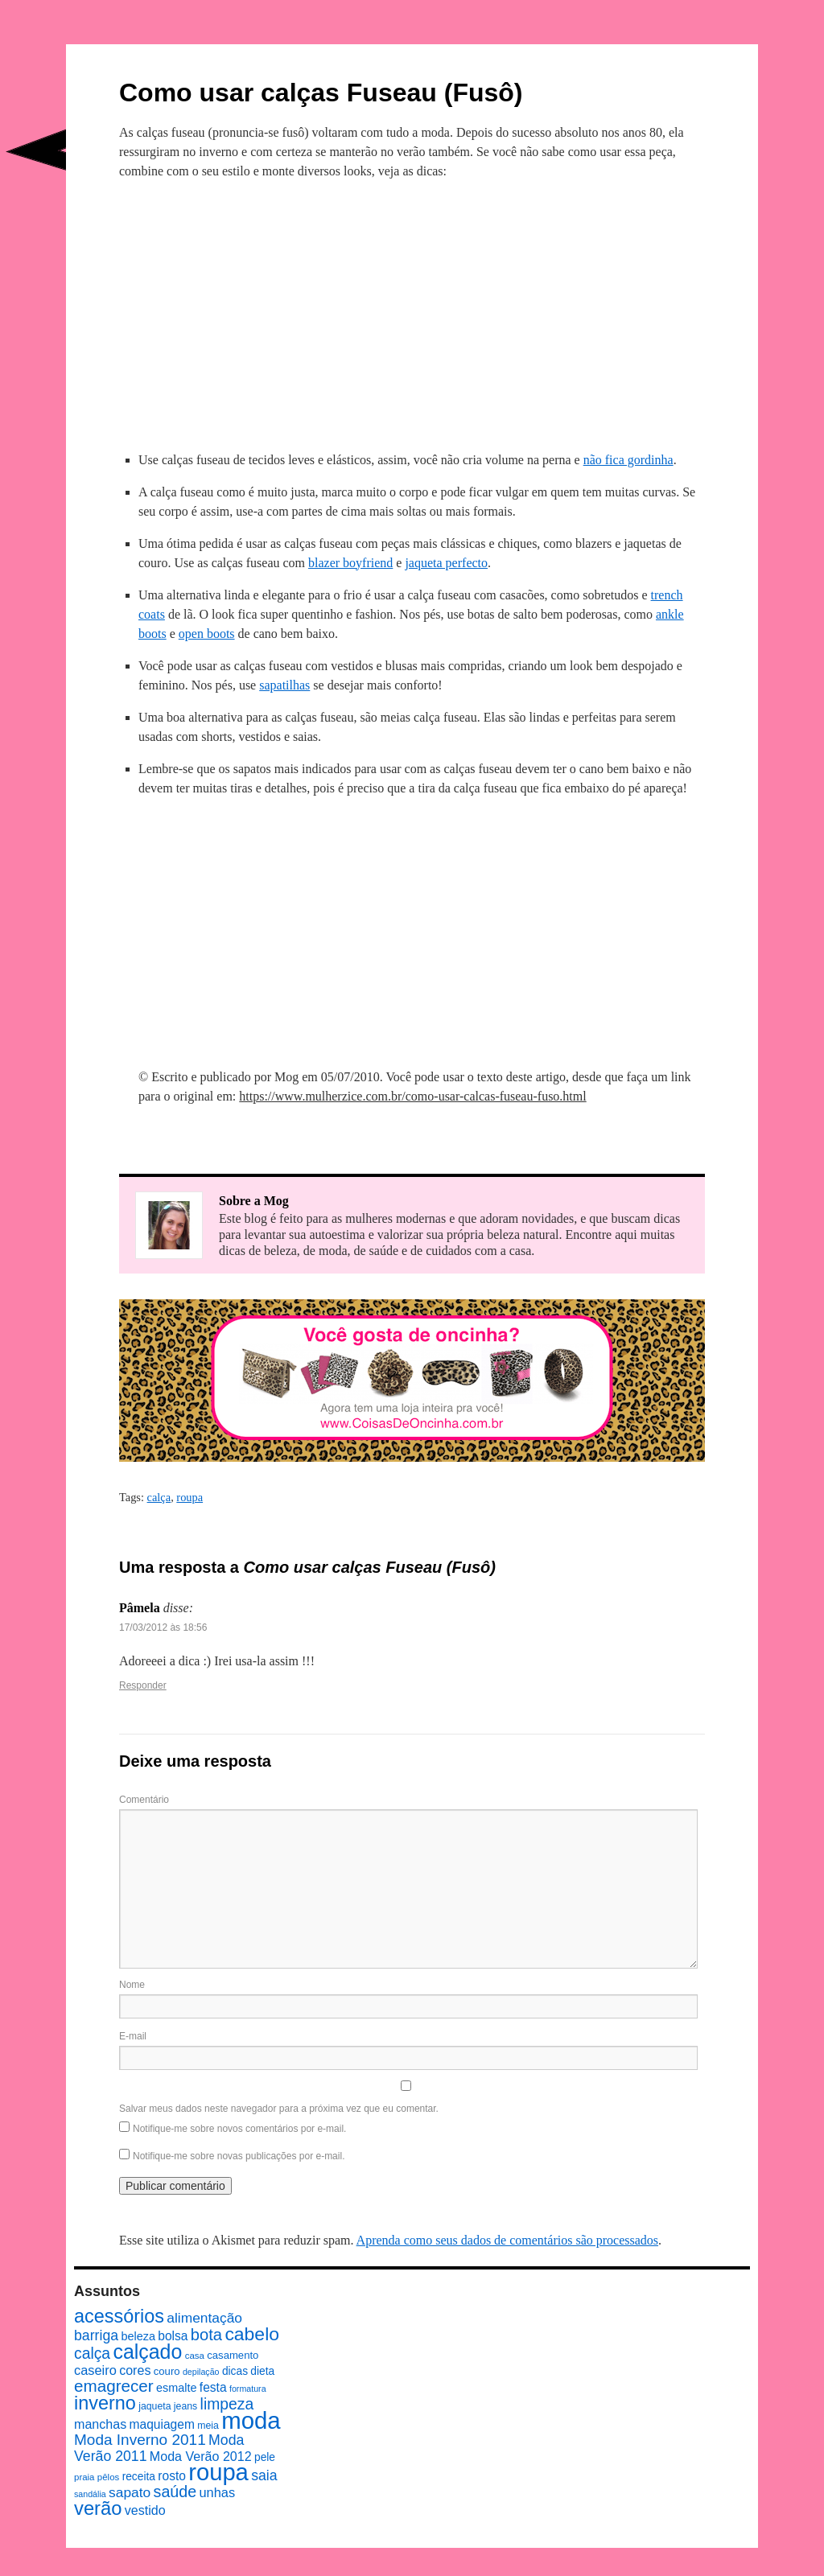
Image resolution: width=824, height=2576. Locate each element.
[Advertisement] (412, 313)
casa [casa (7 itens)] (194, 2355)
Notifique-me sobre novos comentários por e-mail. (239, 2128)
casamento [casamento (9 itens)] (232, 2355)
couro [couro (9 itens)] (167, 2371)
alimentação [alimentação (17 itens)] (204, 2318)
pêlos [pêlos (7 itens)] (108, 2477)
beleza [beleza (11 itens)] (138, 2336)
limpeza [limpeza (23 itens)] (227, 2404)
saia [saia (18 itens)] (264, 2475)
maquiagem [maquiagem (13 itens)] (162, 2424)
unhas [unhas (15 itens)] (217, 2492)
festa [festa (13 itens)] (213, 2387)
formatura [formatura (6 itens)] (247, 2388)
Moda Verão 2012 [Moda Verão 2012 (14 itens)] (201, 2456)
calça (159, 1497)
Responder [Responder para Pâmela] (143, 1685)
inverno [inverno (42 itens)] (105, 2403)
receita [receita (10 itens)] (138, 2477)
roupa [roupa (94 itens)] (218, 2472)
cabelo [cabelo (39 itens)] (252, 2333)
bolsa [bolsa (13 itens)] (172, 2336)
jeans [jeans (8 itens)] (185, 2406)
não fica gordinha (628, 460)
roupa (189, 1497)
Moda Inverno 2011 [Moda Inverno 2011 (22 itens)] (140, 2439)
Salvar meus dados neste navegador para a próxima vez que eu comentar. (279, 2108)
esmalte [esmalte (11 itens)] (176, 2387)
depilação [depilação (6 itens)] (201, 2371)
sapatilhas (284, 685)
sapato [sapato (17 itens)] (129, 2492)
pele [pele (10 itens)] (264, 2457)
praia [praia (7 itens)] (84, 2477)
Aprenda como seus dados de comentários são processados (507, 2240)
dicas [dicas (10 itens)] (235, 2371)
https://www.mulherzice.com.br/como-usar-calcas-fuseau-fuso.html (412, 1096)
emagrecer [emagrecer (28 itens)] (114, 2385)
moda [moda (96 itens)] (250, 2420)
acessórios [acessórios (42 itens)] (119, 2316)
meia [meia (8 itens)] (208, 2425)
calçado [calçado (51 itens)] (147, 2351)
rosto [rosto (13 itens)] (172, 2476)
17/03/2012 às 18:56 (163, 1627)
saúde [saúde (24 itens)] (175, 2491)
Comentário (144, 1799)
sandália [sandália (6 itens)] (90, 2494)
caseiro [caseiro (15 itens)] (95, 2370)
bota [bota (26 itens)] (206, 2335)
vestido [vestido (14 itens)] (145, 2510)
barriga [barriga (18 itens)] (96, 2335)
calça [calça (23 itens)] (92, 2353)
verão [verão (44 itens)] (98, 2508)
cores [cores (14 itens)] (134, 2370)
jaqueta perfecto (446, 563)
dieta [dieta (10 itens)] (262, 2371)
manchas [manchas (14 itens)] (100, 2424)
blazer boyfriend (350, 563)
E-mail (132, 2036)
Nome (132, 1984)
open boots (207, 633)
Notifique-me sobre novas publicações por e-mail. (238, 2156)
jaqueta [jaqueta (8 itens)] (154, 2406)
